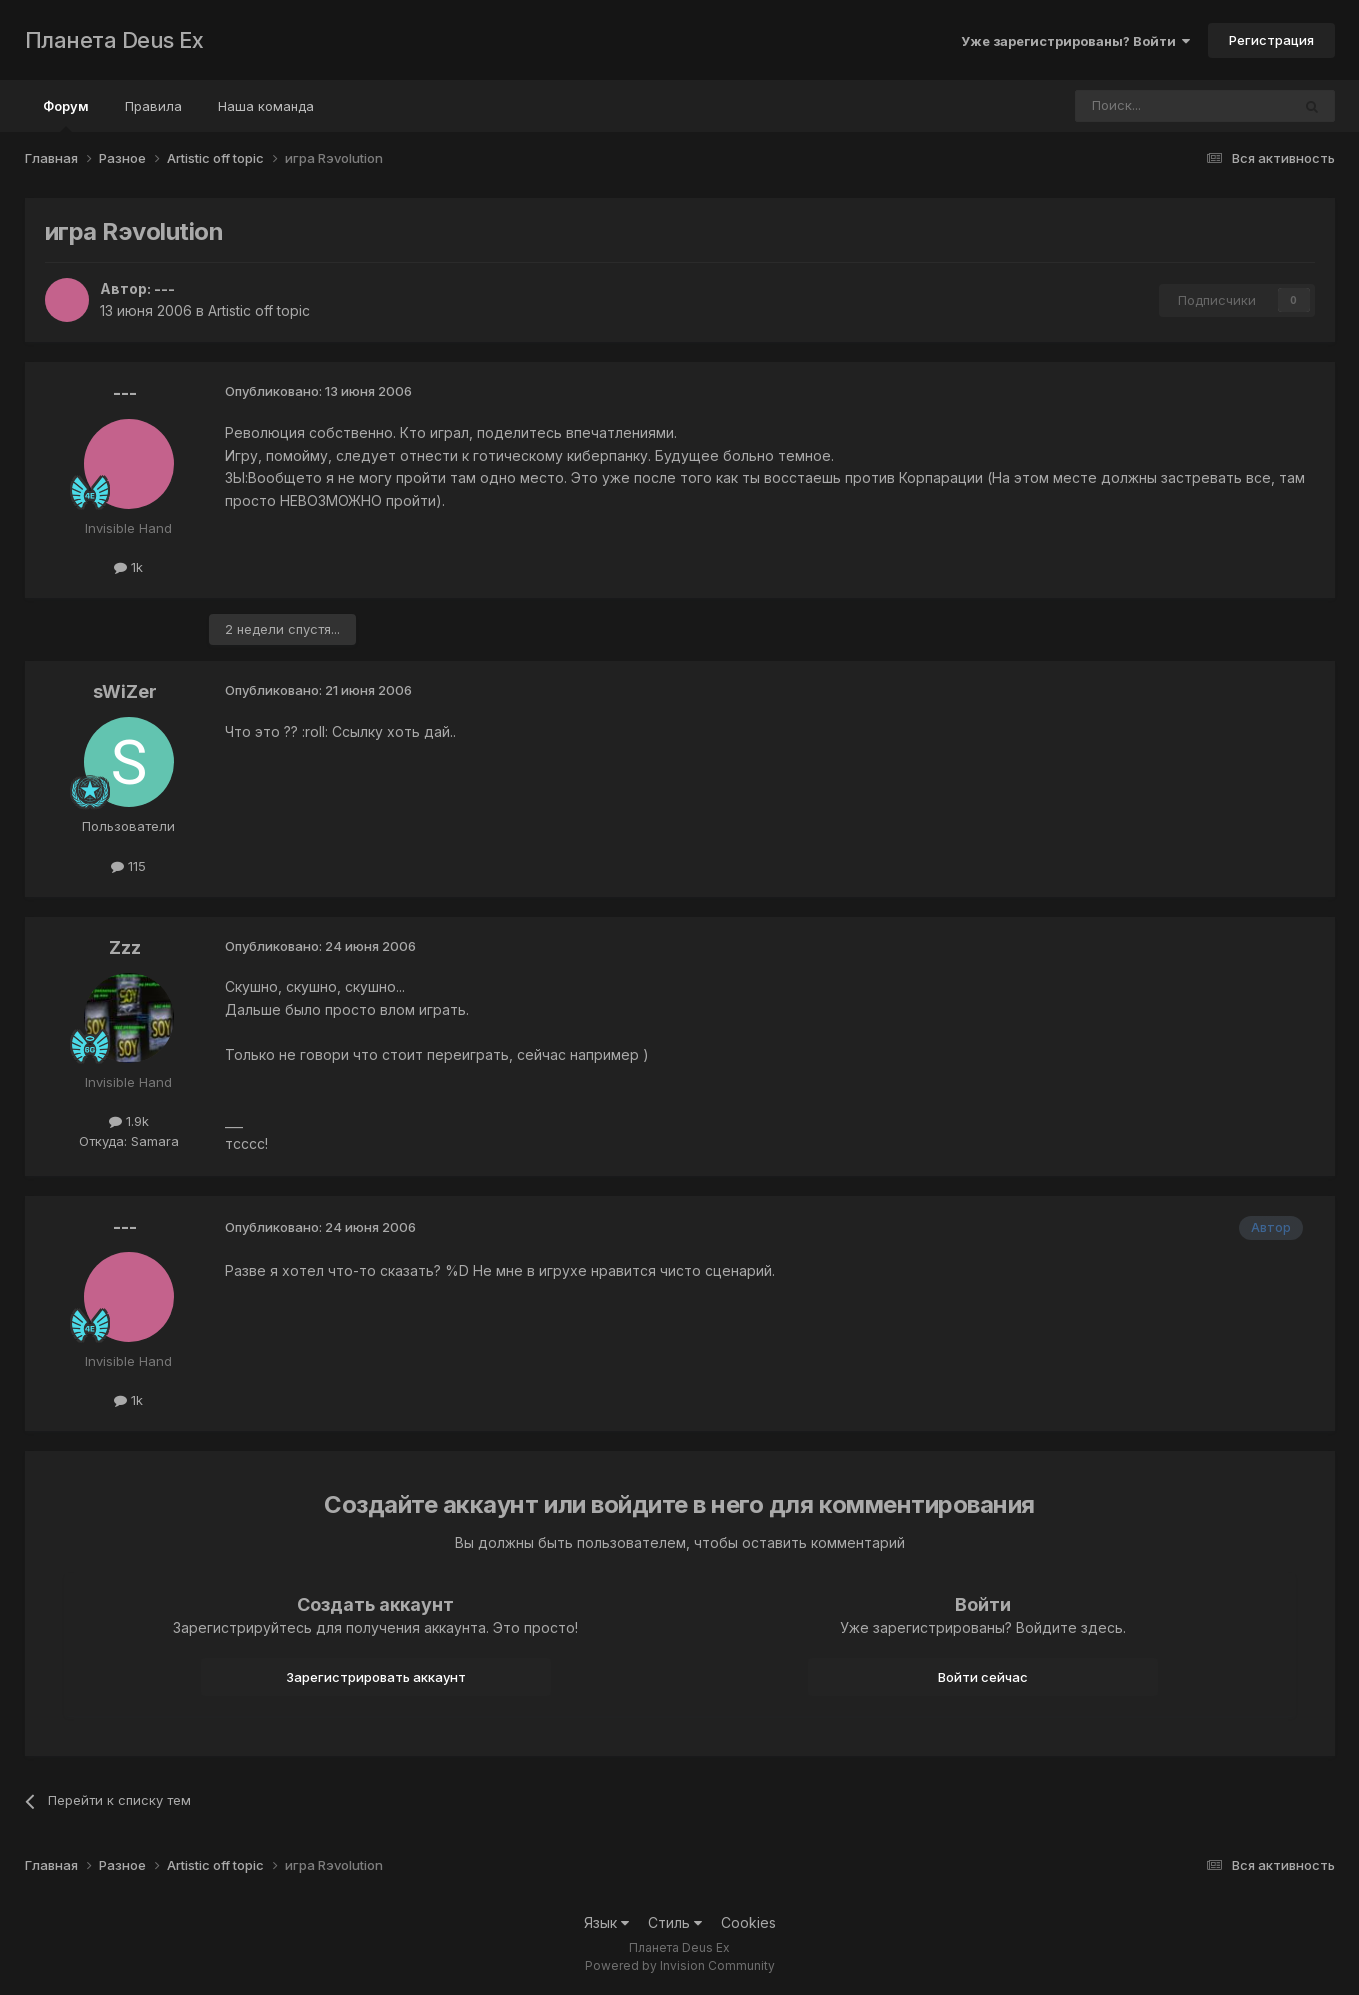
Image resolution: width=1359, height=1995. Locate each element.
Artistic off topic (259, 310)
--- (164, 288)
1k (128, 567)
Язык (606, 1922)
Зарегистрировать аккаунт (376, 1677)
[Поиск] (1128, 106)
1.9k (129, 1121)
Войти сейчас (983, 1677)
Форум (66, 115)
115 (128, 866)
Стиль (675, 1922)
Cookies (748, 1922)
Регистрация (1271, 40)
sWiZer (125, 691)
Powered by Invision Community (680, 1965)
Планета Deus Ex (114, 40)
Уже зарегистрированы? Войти (1075, 41)
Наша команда (266, 106)
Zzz (125, 947)
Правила (153, 106)
